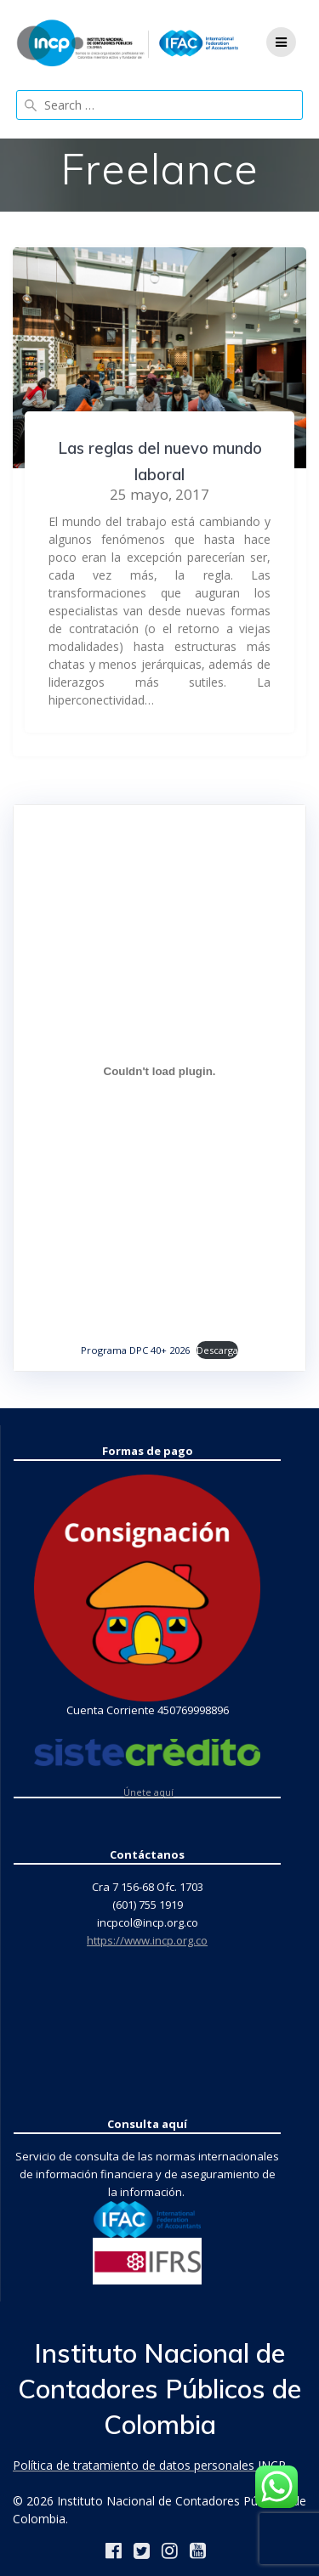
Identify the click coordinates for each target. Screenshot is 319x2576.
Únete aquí (148, 1792)
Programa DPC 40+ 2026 (135, 1350)
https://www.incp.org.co (147, 1940)
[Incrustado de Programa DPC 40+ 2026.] (159, 1072)
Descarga (217, 1350)
